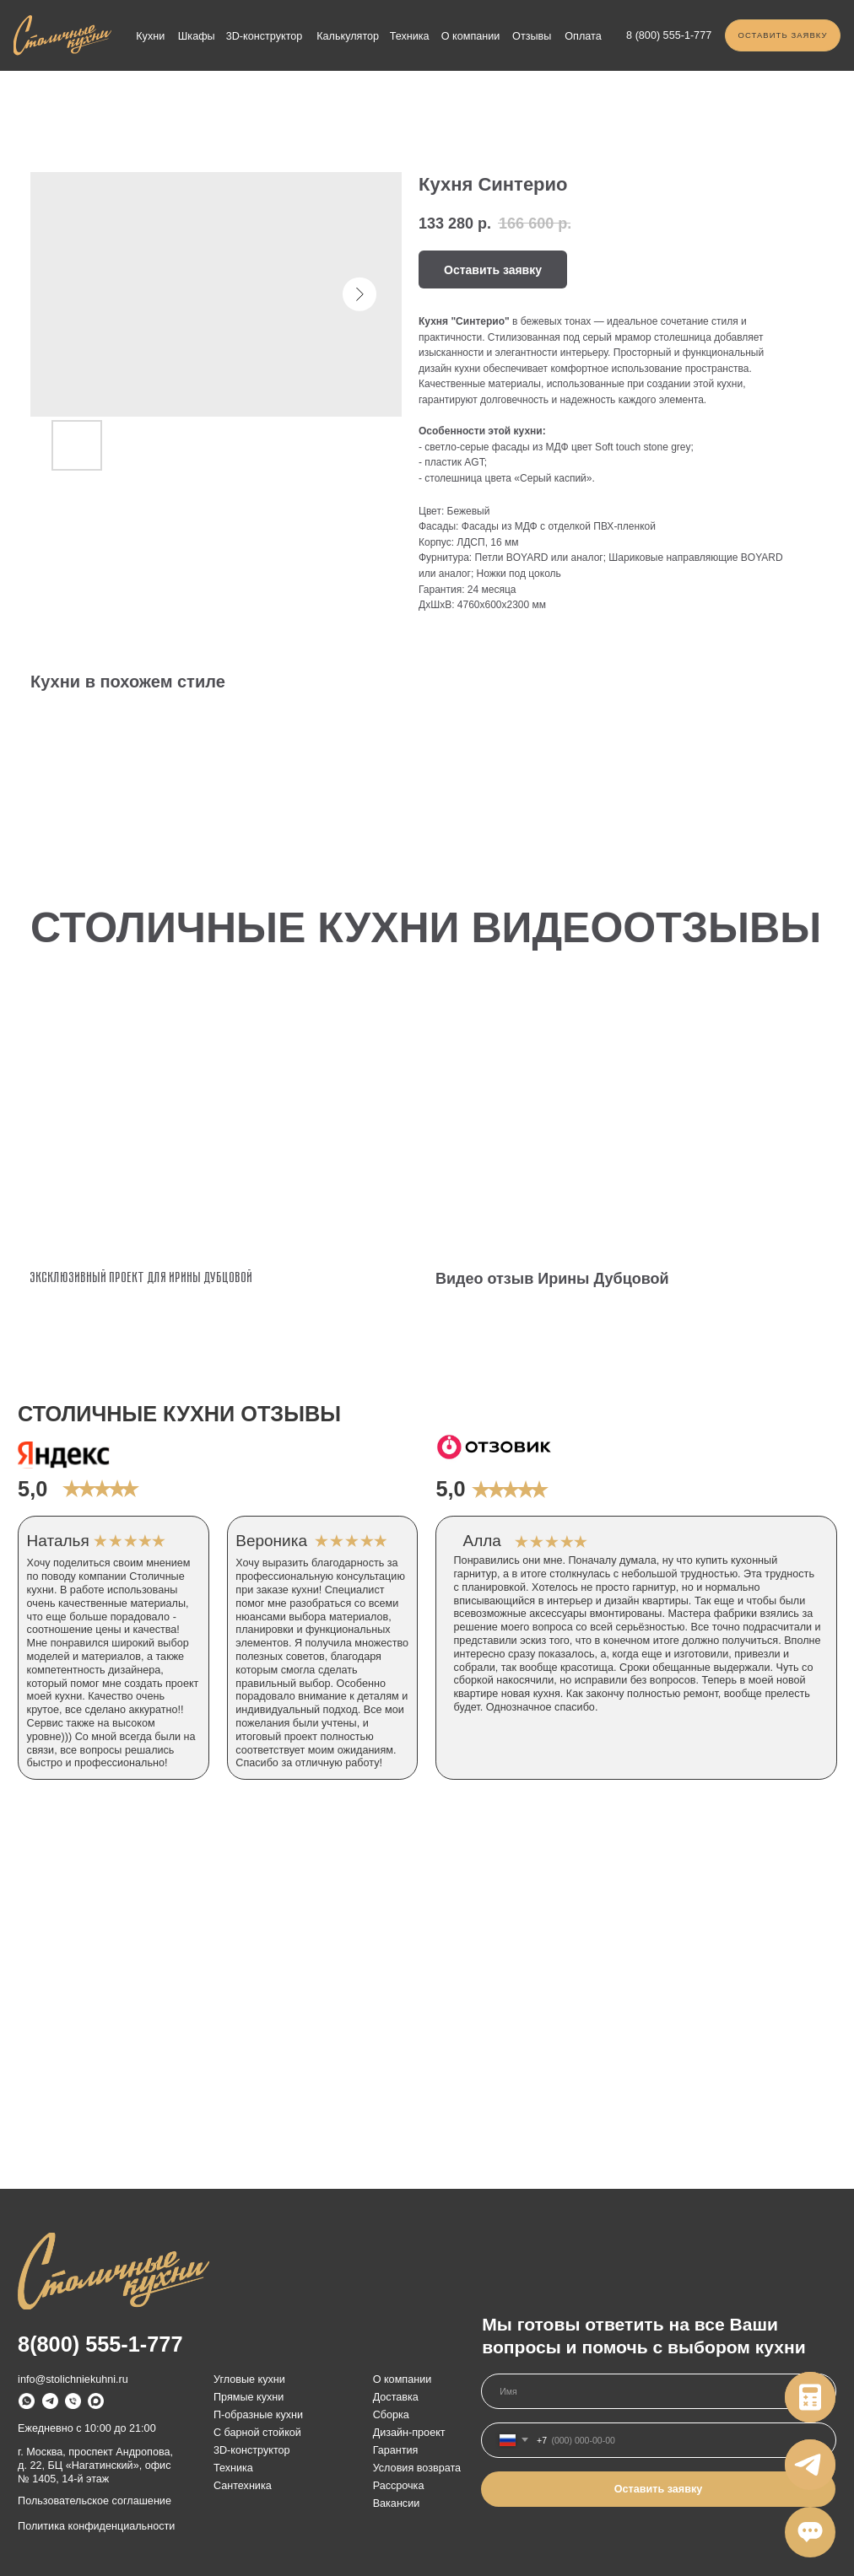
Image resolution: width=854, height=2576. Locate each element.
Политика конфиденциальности (96, 2526)
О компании (470, 36)
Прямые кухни (249, 2397)
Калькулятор (347, 36)
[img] (62, 35)
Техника (410, 36)
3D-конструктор (264, 36)
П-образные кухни (258, 2415)
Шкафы (196, 36)
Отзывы (531, 36)
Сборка (391, 2415)
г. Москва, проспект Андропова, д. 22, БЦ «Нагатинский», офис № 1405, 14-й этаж (95, 2465)
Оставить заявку (658, 2489)
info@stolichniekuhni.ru (73, 2379)
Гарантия (396, 2450)
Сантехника (243, 2486)
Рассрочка (398, 2486)
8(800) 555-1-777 (100, 2344)
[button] (782, 35)
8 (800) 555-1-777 (668, 35)
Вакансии (396, 2503)
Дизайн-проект (409, 2433)
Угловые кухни (249, 2379)
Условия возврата (417, 2468)
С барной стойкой (257, 2433)
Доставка (396, 2397)
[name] (658, 2391)
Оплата (583, 36)
